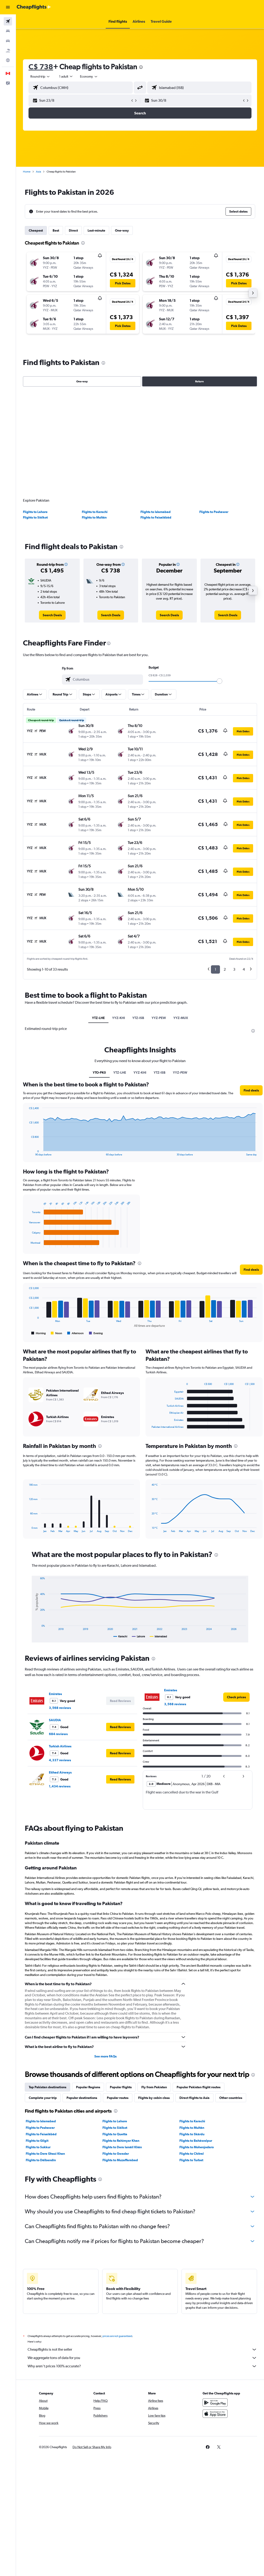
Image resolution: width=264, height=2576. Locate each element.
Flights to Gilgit (37, 2039)
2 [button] (225, 867)
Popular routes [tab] (117, 1996)
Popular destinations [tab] (82, 1996)
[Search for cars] (8, 40)
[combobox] (89, 76)
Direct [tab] (73, 230)
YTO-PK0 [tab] (99, 970)
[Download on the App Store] (215, 2317)
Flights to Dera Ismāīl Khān (122, 2045)
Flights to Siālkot (35, 415)
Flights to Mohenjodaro (196, 2045)
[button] (8, 7)
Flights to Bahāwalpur (195, 2039)
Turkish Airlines (60, 1644)
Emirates (55, 1592)
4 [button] (244, 867)
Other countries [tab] (230, 1996)
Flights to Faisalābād (155, 415)
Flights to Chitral (191, 2052)
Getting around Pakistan (51, 1765)
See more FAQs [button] (105, 1954)
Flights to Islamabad (155, 410)
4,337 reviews (60, 1658)
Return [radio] (199, 381)
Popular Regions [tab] (88, 1985)
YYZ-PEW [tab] (159, 916)
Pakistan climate (42, 1741)
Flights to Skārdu (191, 2032)
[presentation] (141, 67)
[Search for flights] (8, 21)
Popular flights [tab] (121, 1985)
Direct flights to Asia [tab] (194, 1996)
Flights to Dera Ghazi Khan (45, 2052)
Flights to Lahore (35, 410)
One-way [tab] (122, 230)
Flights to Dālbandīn (41, 2058)
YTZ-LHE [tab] (98, 916)
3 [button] (234, 867)
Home (26, 171)
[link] (52, 513)
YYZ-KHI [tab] (118, 916)
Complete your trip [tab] (43, 1996)
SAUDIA (55, 1618)
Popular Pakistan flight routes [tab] (198, 1985)
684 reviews (58, 1632)
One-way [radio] (82, 381)
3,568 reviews (60, 1606)
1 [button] (215, 867)
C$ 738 (41, 66)
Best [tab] (56, 230)
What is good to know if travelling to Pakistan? (74, 1801)
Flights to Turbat (191, 2058)
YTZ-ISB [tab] (138, 916)
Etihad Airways (60, 1670)
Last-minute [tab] (96, 230)
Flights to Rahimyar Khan (120, 2039)
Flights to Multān (94, 415)
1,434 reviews (59, 1684)
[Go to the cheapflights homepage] (34, 7)
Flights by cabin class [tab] (154, 1996)
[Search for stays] (8, 31)
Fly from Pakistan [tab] (154, 1985)
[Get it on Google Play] (215, 2306)
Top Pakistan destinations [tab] (47, 1985)
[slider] (219, 579)
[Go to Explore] (8, 60)
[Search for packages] (8, 50)
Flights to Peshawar (213, 410)
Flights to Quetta (114, 2032)
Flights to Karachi (95, 410)
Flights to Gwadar (115, 2052)
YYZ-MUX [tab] (180, 916)
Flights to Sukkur (38, 2045)
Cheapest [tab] (36, 230)
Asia (38, 171)
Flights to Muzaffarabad (120, 2058)
